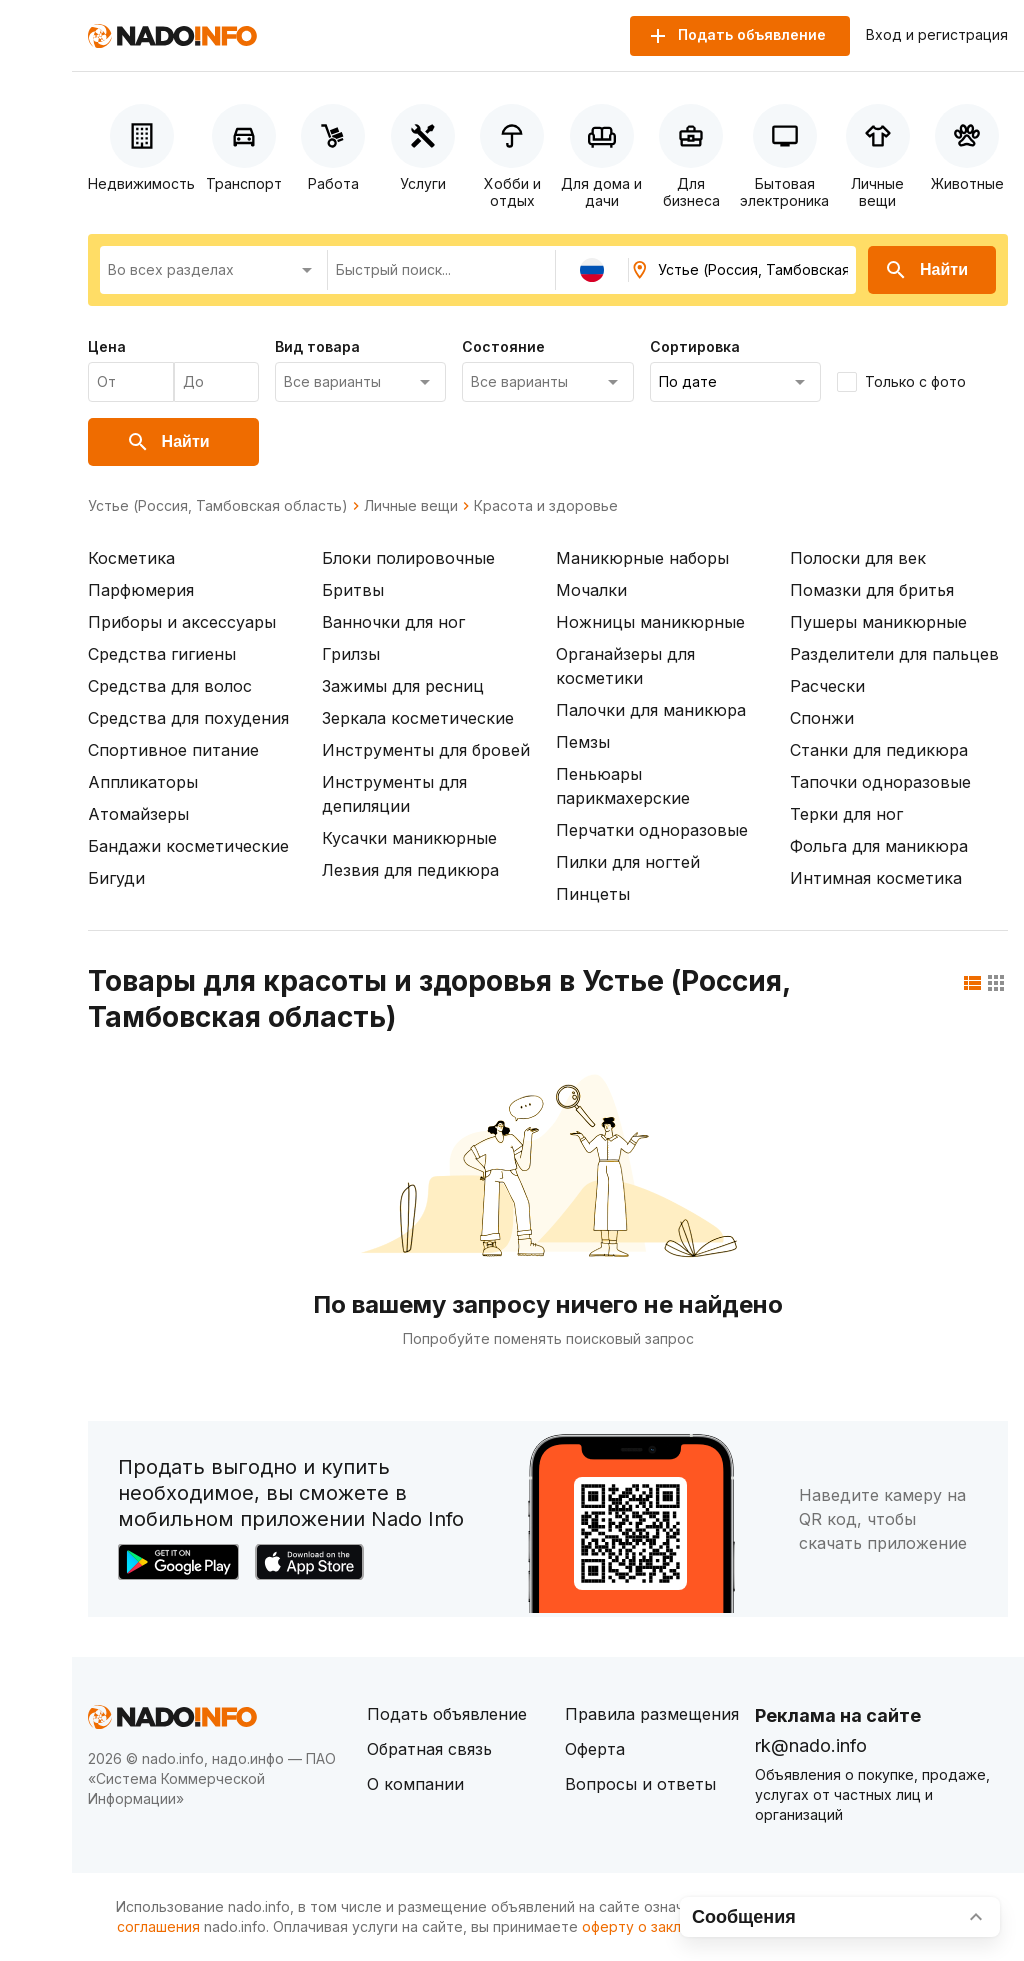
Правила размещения (652, 1714)
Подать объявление (447, 1714)
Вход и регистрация (937, 35)
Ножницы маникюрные (650, 622)
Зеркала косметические (418, 718)
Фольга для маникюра (879, 846)
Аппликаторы (143, 782)
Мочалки (591, 590)
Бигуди (116, 878)
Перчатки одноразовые (652, 830)
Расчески (827, 686)
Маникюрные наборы (642, 558)
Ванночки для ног (393, 622)
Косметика (131, 558)
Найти (926, 270)
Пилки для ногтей (628, 862)
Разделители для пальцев (894, 654)
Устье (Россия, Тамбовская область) (218, 506)
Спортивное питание (173, 750)
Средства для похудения (188, 718)
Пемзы (583, 742)
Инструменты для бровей (426, 750)
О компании (415, 1784)
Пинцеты (593, 894)
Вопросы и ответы (640, 1784)
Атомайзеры (138, 814)
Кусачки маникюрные (409, 838)
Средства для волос (170, 686)
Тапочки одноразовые (880, 782)
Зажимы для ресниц (403, 686)
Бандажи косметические (188, 846)
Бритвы (353, 590)
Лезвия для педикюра (410, 870)
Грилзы (351, 654)
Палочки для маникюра (651, 710)
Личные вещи (411, 506)
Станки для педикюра (879, 750)
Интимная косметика (876, 878)
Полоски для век (858, 558)
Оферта (595, 1749)
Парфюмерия (141, 590)
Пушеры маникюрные (878, 622)
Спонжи (822, 718)
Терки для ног (846, 814)
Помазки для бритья (872, 590)
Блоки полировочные (408, 558)
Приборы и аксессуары (182, 622)
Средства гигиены (162, 654)
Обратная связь (429, 1749)
